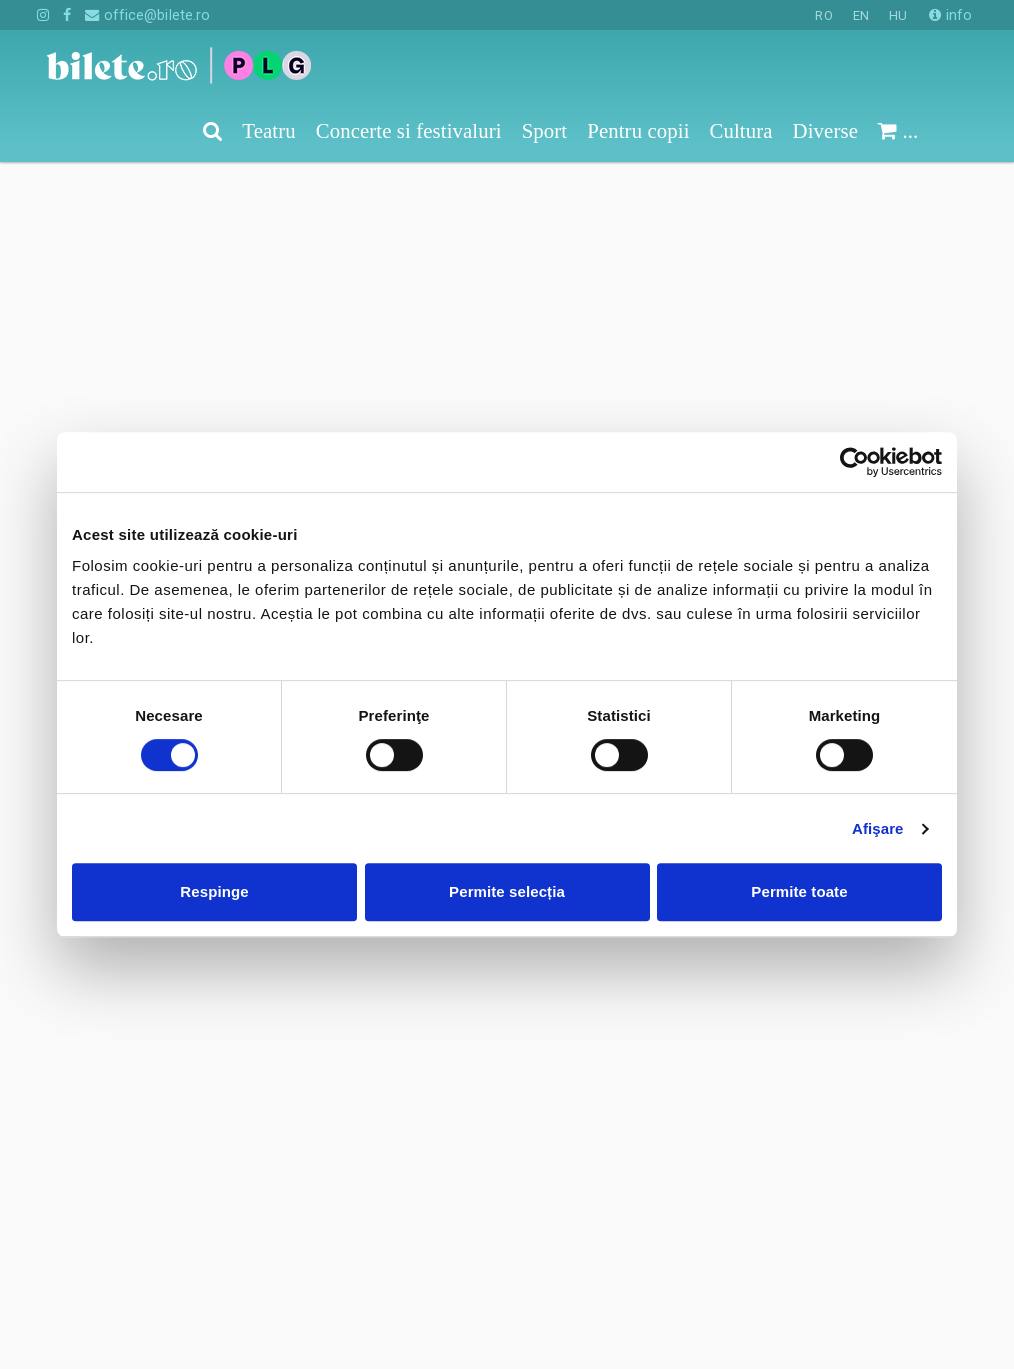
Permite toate (799, 891)
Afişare (878, 828)
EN (861, 15)
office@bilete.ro (147, 15)
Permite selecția (507, 891)
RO (823, 15)
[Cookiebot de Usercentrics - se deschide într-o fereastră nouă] (854, 462)
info (950, 15)
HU (898, 15)
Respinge (214, 891)
